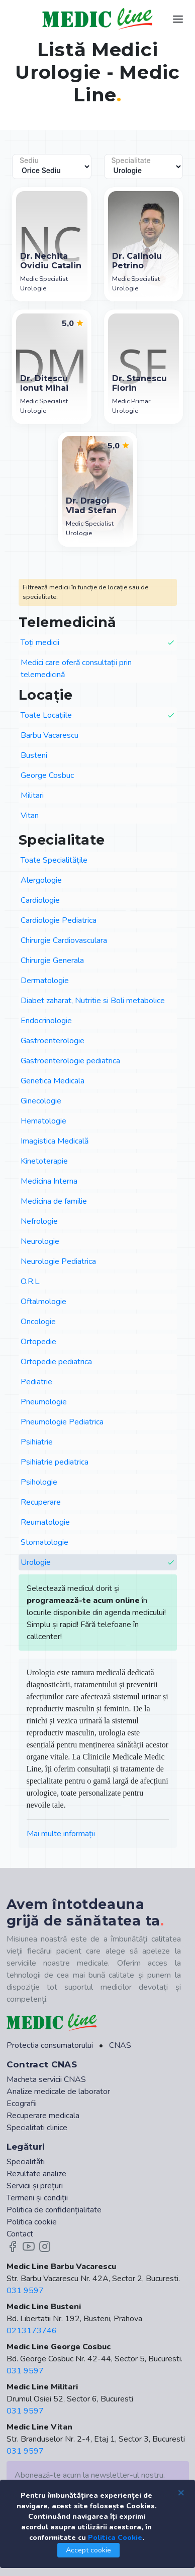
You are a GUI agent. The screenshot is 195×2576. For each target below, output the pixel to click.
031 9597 (25, 2290)
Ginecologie (41, 1100)
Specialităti (26, 2161)
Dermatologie (45, 980)
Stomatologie (44, 1542)
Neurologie (40, 1241)
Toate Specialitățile (54, 860)
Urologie (98, 1562)
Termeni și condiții (37, 2197)
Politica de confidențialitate (54, 2209)
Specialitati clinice (37, 2127)
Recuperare (41, 1502)
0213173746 (32, 2330)
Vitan (30, 815)
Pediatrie (36, 1381)
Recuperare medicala (43, 2115)
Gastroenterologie (52, 1040)
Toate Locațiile (98, 715)
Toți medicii (98, 642)
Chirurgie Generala (52, 960)
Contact (20, 2233)
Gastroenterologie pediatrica (70, 1060)
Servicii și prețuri (35, 2185)
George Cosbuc (47, 775)
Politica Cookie (115, 2537)
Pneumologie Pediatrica (62, 1421)
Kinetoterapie (44, 1161)
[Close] (180, 2492)
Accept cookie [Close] (88, 2550)
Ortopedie (38, 1341)
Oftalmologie (43, 1301)
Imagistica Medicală (54, 1141)
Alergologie (41, 880)
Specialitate (131, 160)
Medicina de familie (54, 1201)
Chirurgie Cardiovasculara (64, 940)
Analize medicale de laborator (58, 2091)
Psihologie (39, 1482)
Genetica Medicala (52, 1080)
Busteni (34, 755)
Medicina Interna (49, 1181)
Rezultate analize (36, 2173)
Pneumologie (44, 1401)
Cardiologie (40, 900)
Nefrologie (39, 1221)
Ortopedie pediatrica (56, 1361)
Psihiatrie (37, 1441)
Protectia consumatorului (50, 2045)
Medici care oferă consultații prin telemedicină (76, 668)
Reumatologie (45, 1522)
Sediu (29, 160)
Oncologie (38, 1321)
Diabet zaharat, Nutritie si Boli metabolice (93, 1000)
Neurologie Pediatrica (58, 1261)
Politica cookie (32, 2221)
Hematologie (43, 1120)
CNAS (120, 2045)
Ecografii (22, 2103)
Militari (32, 795)
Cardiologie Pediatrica (58, 920)
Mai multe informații (61, 1833)
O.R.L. (31, 1281)
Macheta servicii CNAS (46, 2079)
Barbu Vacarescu (49, 735)
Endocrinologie (46, 1020)
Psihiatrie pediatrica (54, 1462)
